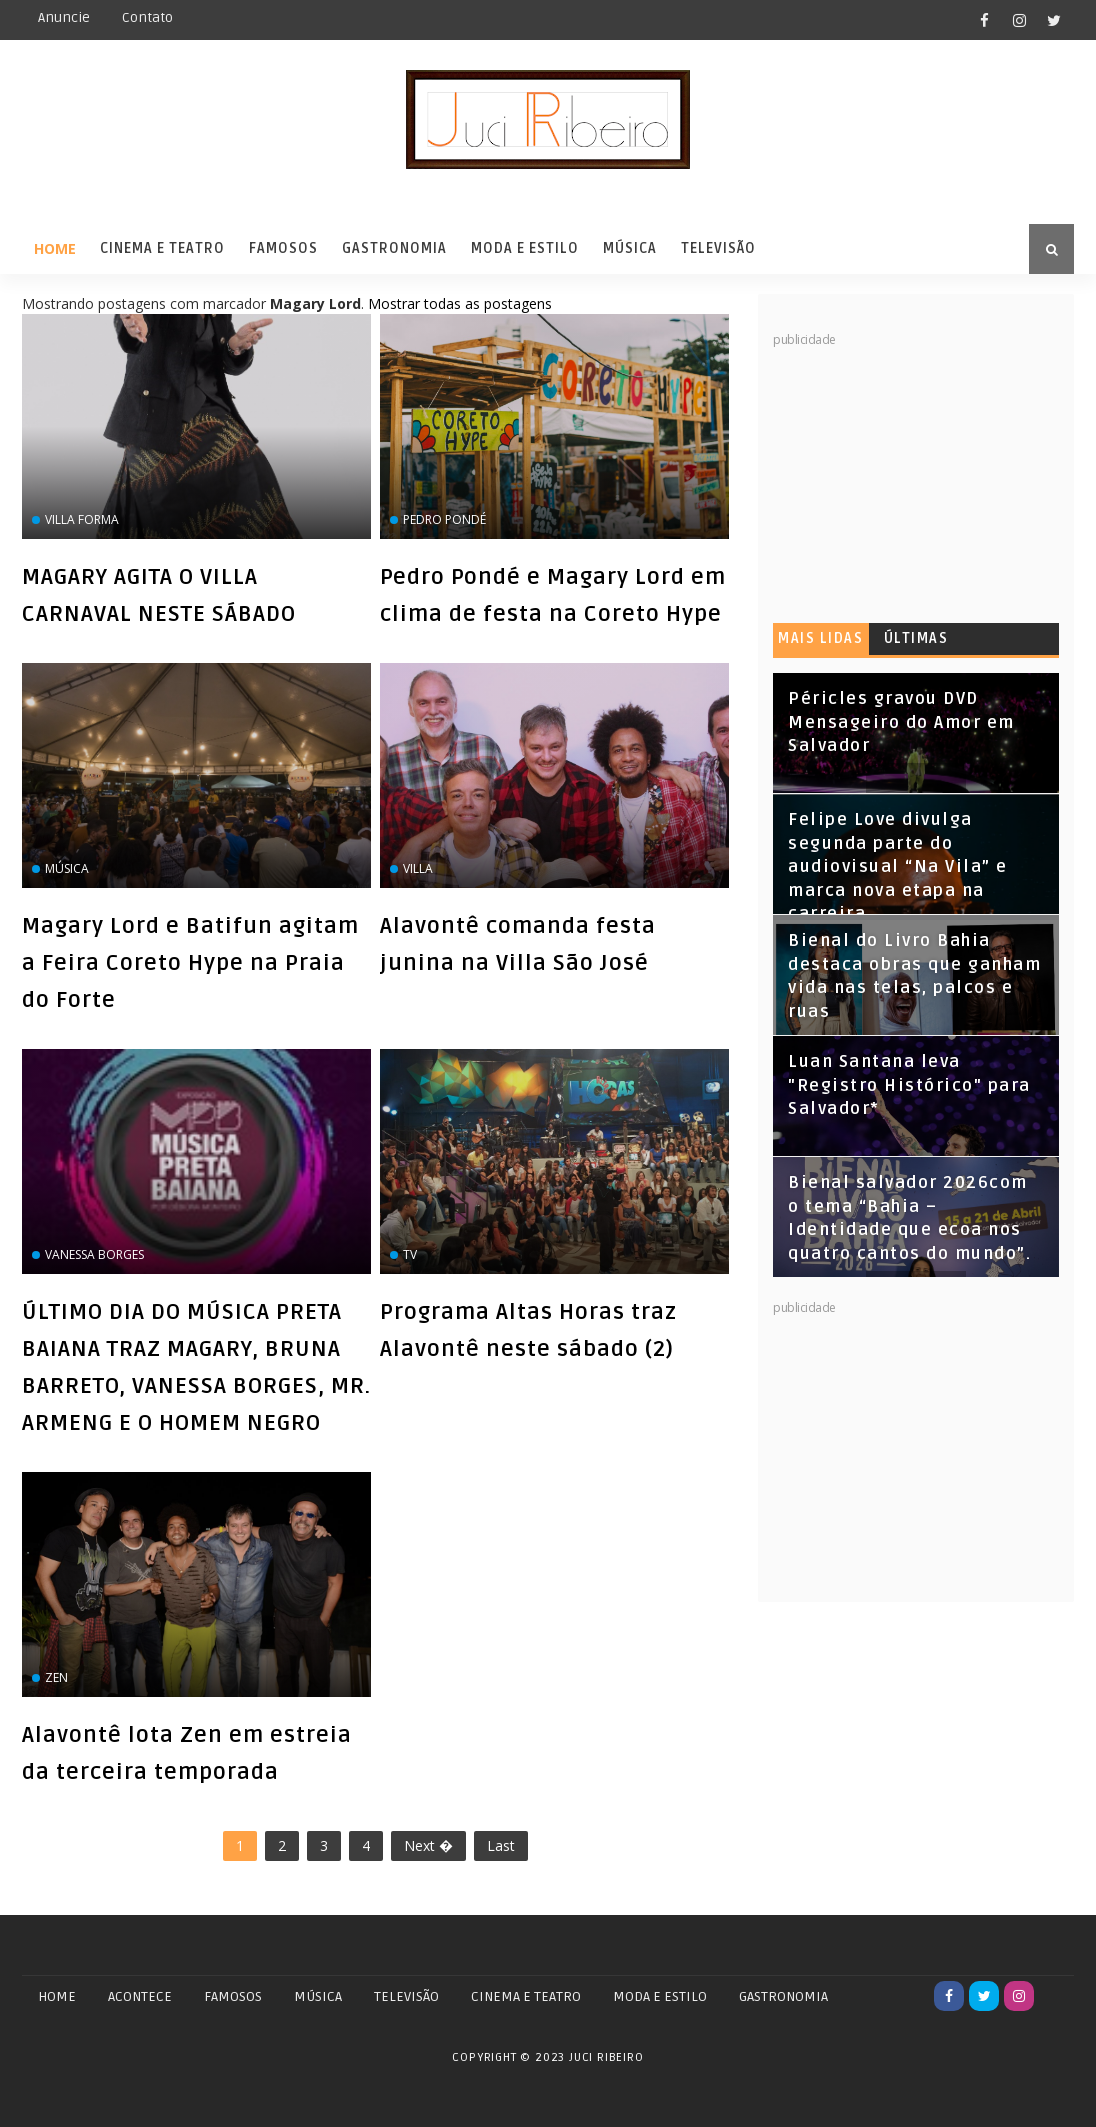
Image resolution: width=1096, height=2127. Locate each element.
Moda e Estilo (525, 248)
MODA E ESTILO (660, 1996)
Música (630, 248)
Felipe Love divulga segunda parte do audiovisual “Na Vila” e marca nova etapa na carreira (898, 867)
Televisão (718, 248)
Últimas (916, 638)
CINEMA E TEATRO (526, 1996)
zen (56, 1677)
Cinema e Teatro (162, 248)
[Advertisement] (923, 474)
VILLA (418, 868)
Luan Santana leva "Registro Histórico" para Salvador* (909, 1085)
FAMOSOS (233, 1996)
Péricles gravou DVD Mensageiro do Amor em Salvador (901, 722)
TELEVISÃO (406, 1996)
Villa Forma (82, 519)
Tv (410, 1254)
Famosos (283, 248)
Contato (147, 17)
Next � (428, 1845)
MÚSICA (318, 1996)
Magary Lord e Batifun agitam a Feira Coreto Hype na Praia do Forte (190, 963)
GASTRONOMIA (783, 1996)
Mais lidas (820, 638)
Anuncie (64, 17)
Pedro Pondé (444, 519)
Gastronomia (394, 248)
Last (501, 1845)
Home (55, 248)
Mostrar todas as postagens (460, 303)
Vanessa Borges (94, 1254)
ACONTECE (140, 1996)
